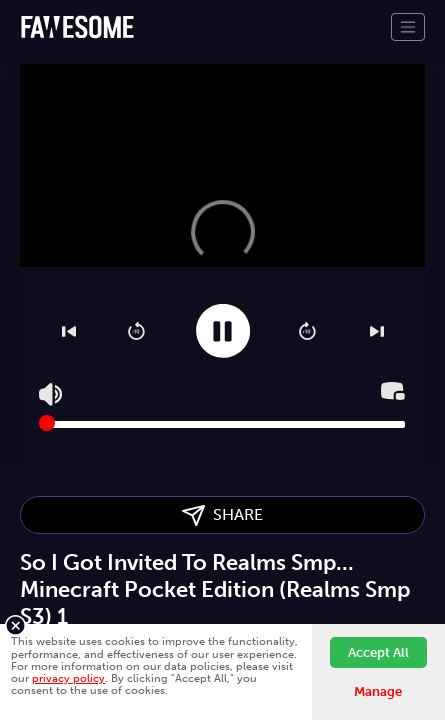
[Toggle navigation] (408, 27)
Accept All (378, 652)
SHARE (222, 515)
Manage (378, 691)
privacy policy (68, 678)
